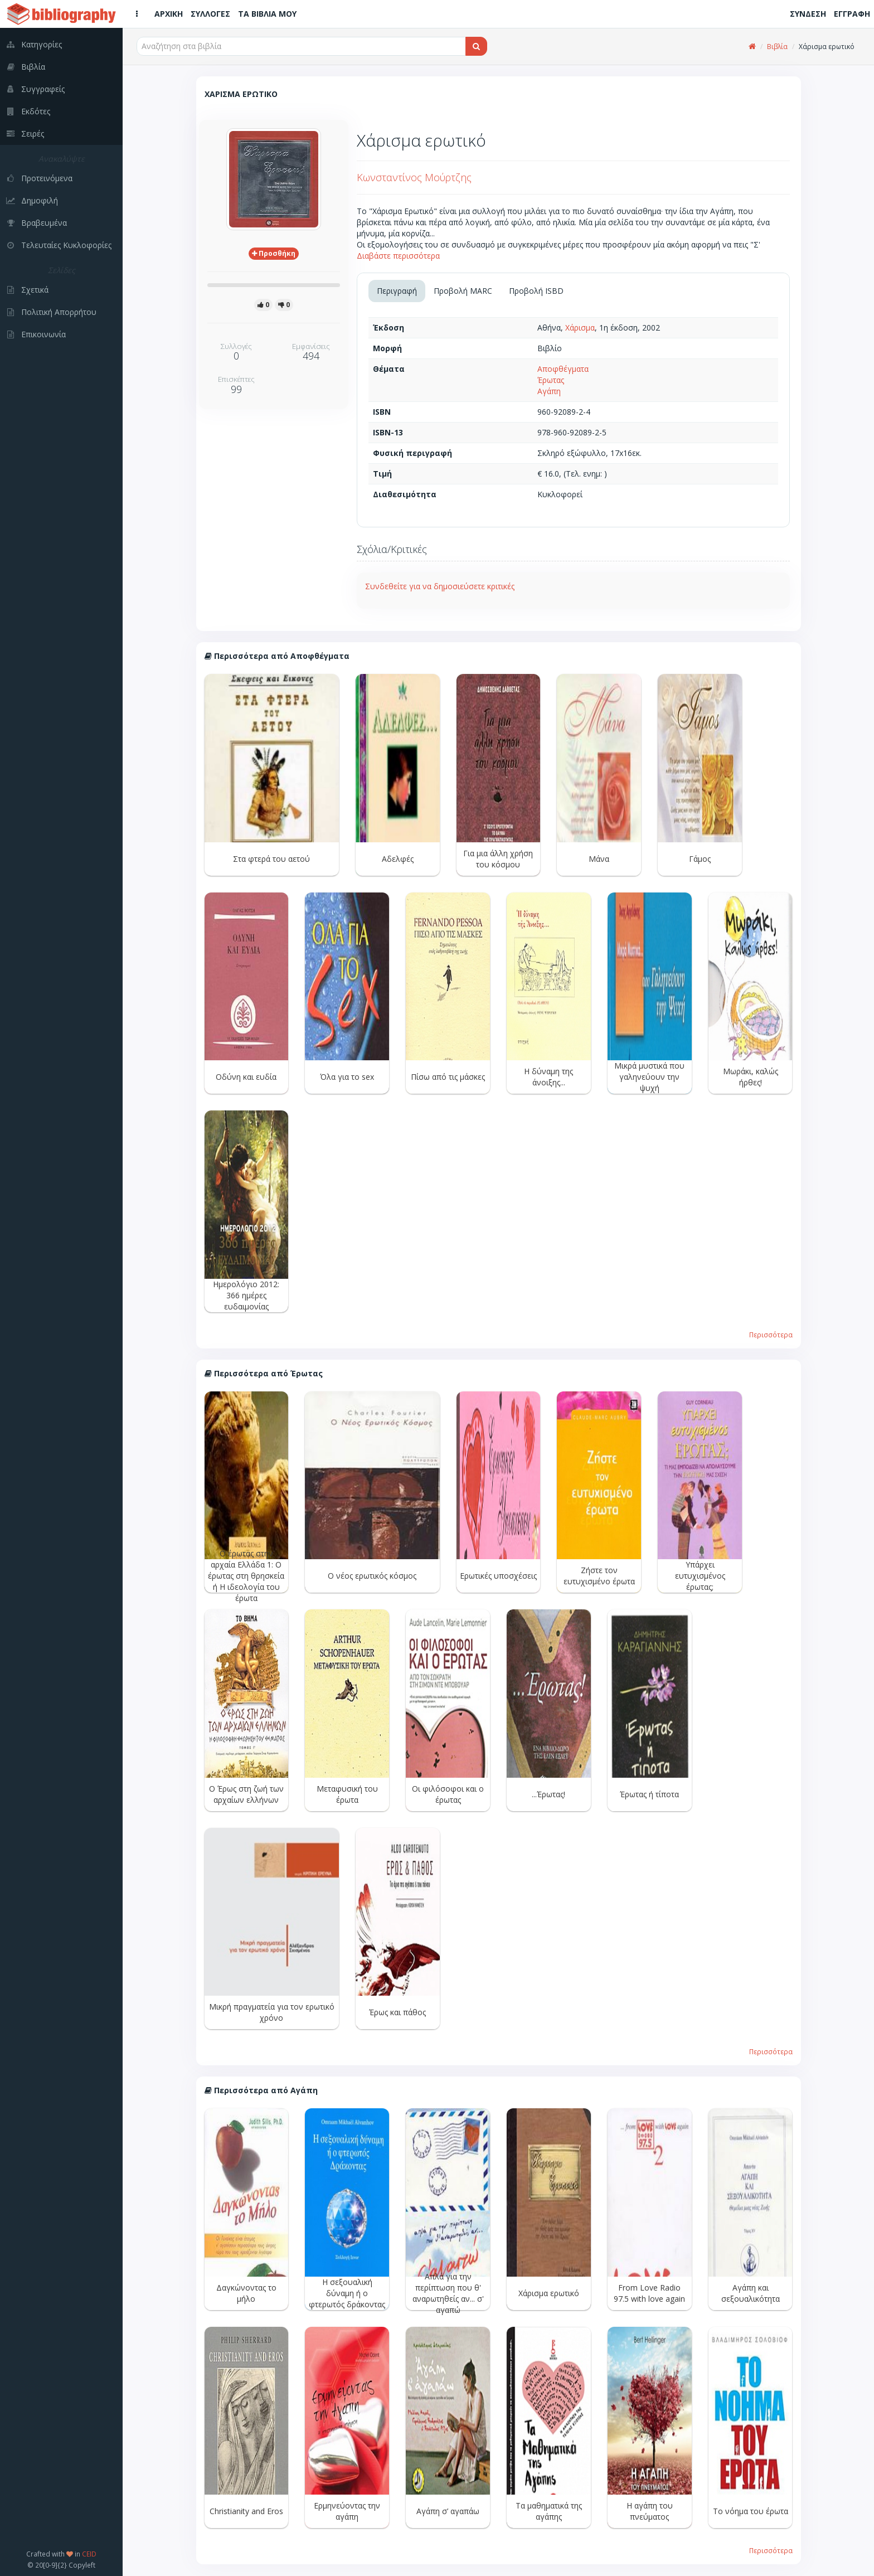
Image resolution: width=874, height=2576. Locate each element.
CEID (89, 2553)
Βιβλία (777, 46)
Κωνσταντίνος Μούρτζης (414, 177)
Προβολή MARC (463, 290)
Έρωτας (550, 380)
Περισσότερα (771, 1334)
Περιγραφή (397, 290)
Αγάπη (549, 391)
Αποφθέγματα (563, 368)
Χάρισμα (580, 327)
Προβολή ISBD (536, 290)
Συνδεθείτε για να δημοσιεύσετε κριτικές (439, 586)
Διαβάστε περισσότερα (398, 255)
